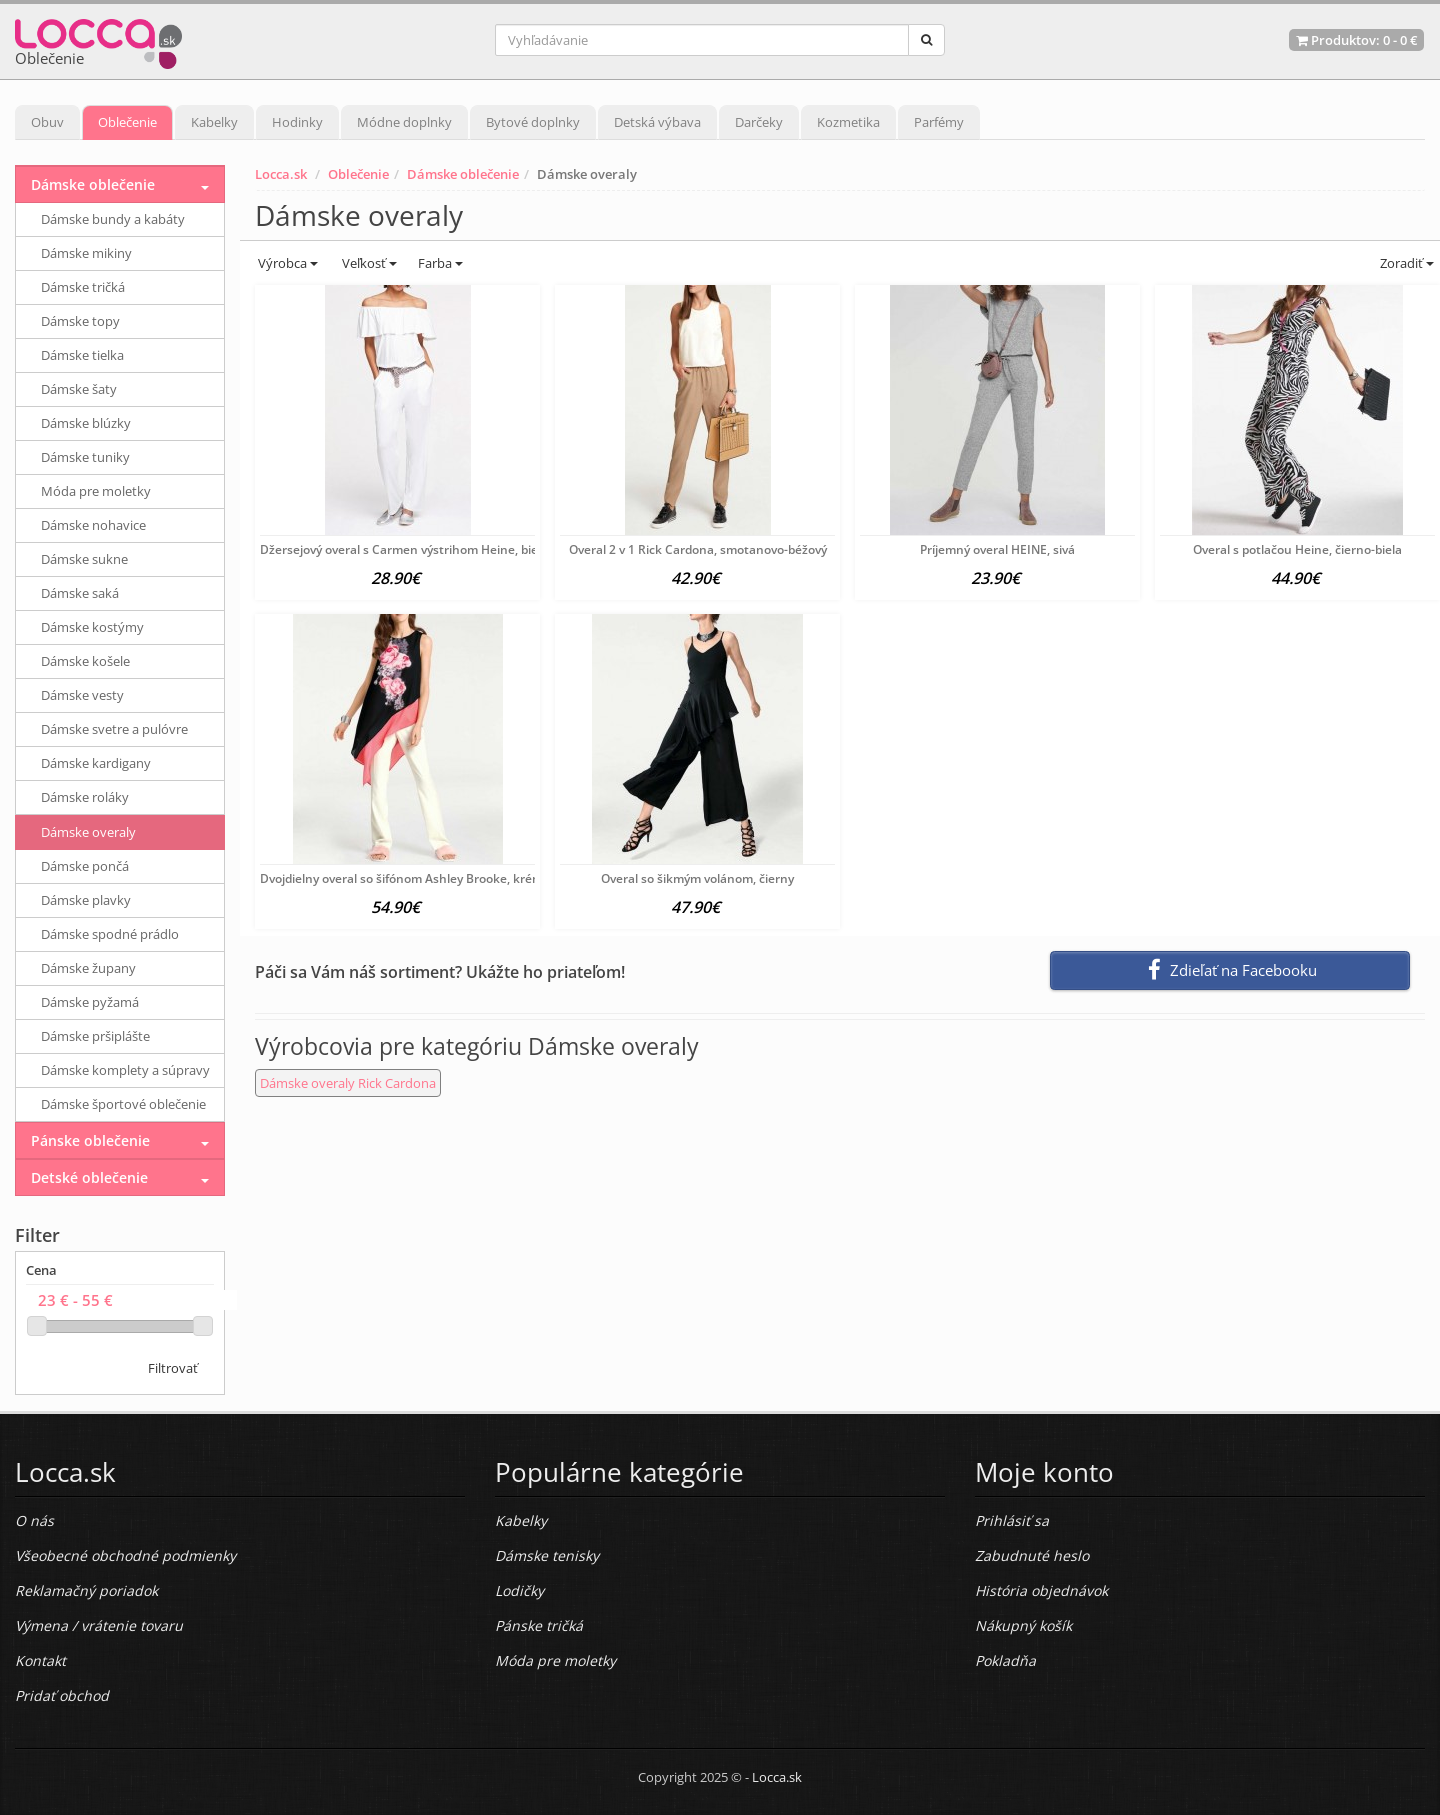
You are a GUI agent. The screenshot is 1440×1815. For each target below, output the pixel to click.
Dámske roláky (85, 797)
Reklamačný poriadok (86, 1590)
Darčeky (759, 122)
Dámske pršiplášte (95, 1036)
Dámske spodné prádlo (110, 934)
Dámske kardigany (96, 763)
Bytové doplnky (533, 122)
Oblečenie (127, 122)
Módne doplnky (404, 122)
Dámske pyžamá (90, 1002)
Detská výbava (657, 122)
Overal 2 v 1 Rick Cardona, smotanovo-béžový (698, 549)
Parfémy (939, 122)
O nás (34, 1520)
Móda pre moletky (96, 491)
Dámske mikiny (86, 253)
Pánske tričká (539, 1625)
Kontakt (40, 1660)
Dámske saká (80, 593)
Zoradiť (1405, 263)
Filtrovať (173, 1368)
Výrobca (286, 263)
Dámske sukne (84, 559)
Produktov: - (1356, 40)
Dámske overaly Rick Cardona (348, 1083)
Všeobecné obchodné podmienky (125, 1555)
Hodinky (297, 122)
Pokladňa (1005, 1660)
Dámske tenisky (547, 1555)
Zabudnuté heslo (1032, 1555)
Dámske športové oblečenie (123, 1104)
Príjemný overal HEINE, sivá (997, 549)
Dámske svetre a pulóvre (114, 729)
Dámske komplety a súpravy (125, 1070)
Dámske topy (80, 321)
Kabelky (214, 122)
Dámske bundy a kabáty (113, 219)
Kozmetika (848, 122)
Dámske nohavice (93, 525)
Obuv (47, 122)
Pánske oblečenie (90, 1140)
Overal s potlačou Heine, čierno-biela (1297, 549)
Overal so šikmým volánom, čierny (697, 878)
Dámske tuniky (85, 457)
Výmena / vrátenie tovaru (99, 1625)
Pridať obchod (62, 1695)
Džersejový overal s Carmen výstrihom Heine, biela (404, 549)
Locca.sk (281, 174)
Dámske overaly (88, 832)
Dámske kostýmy (92, 627)
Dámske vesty (82, 695)
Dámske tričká (83, 287)
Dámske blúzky (86, 423)
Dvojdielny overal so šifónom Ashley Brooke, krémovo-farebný (435, 878)
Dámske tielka (82, 355)
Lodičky (519, 1590)
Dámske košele (85, 661)
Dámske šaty (79, 389)
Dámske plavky (86, 900)
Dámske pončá (85, 866)
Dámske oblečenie (463, 174)
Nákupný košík (1023, 1625)
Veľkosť (368, 263)
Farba (440, 263)
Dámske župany (88, 968)
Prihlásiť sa (1012, 1520)
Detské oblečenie (89, 1177)
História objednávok (1041, 1590)
